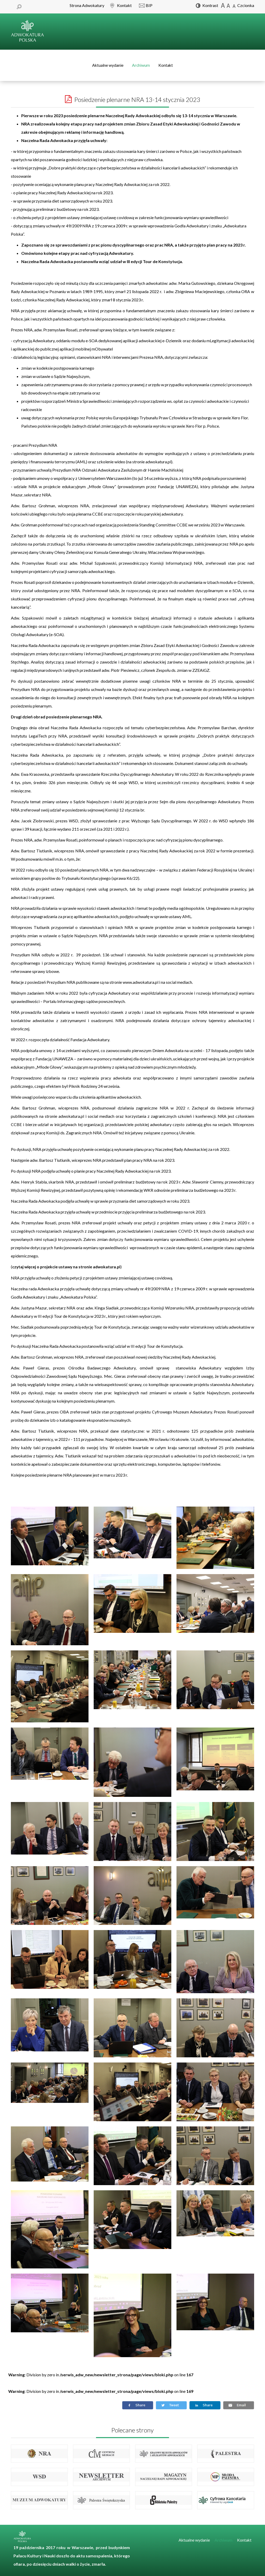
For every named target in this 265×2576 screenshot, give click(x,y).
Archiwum (141, 65)
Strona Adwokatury (87, 5)
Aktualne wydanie (107, 65)
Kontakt (166, 65)
